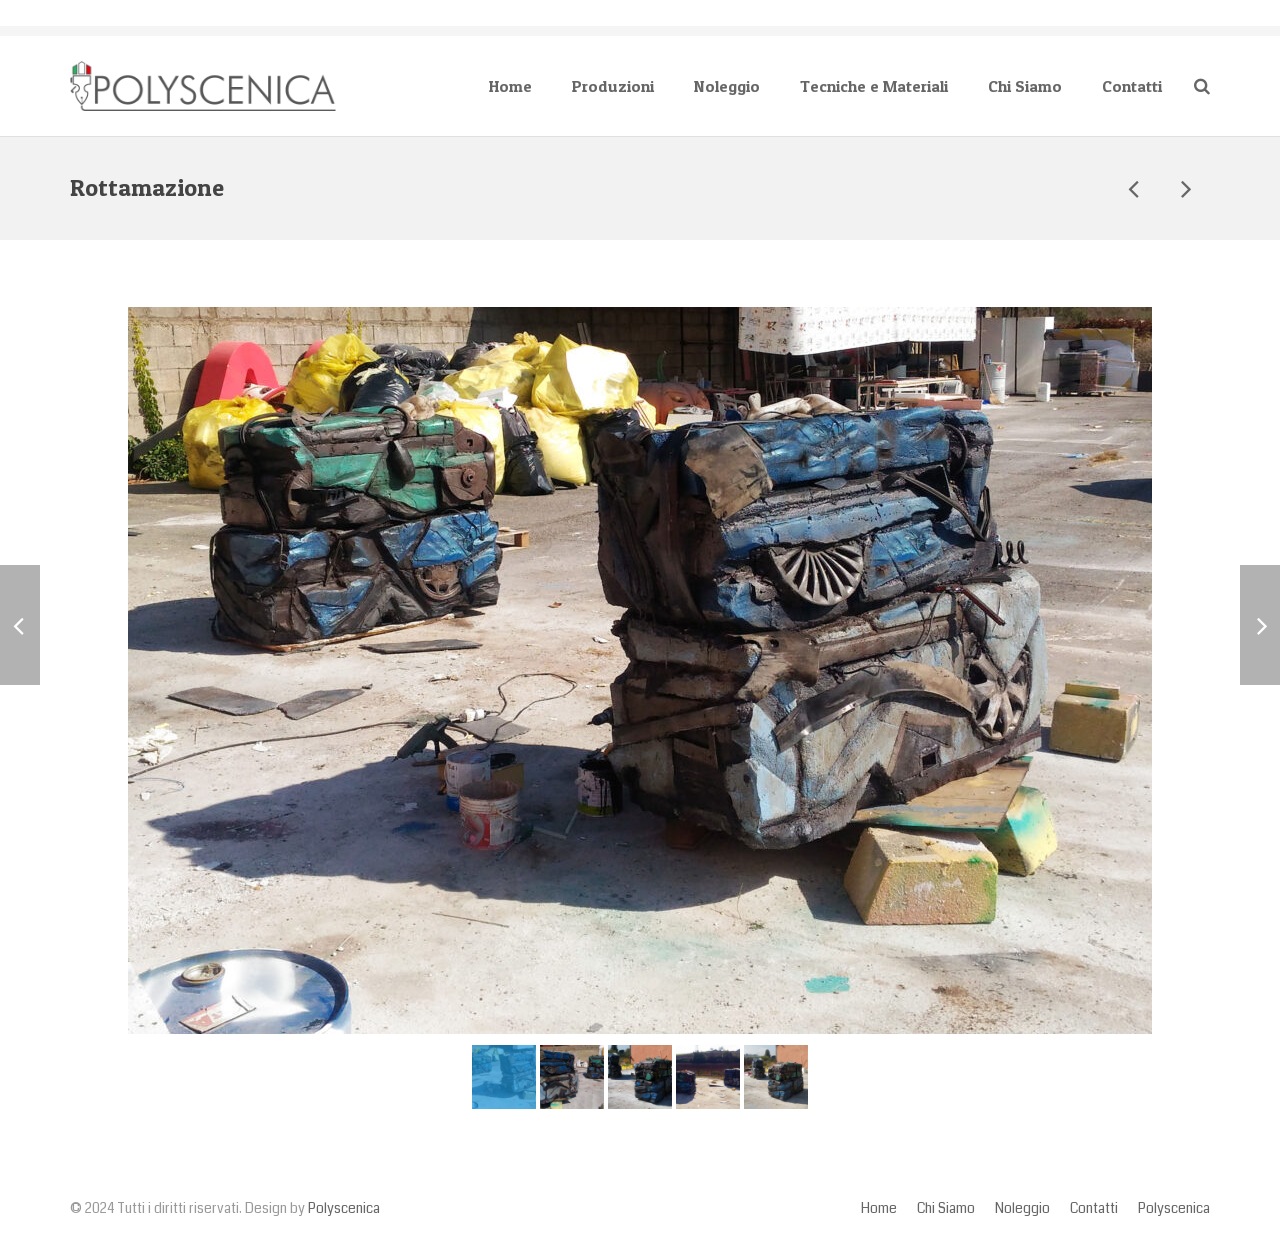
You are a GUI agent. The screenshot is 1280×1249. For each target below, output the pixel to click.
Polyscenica (344, 1208)
